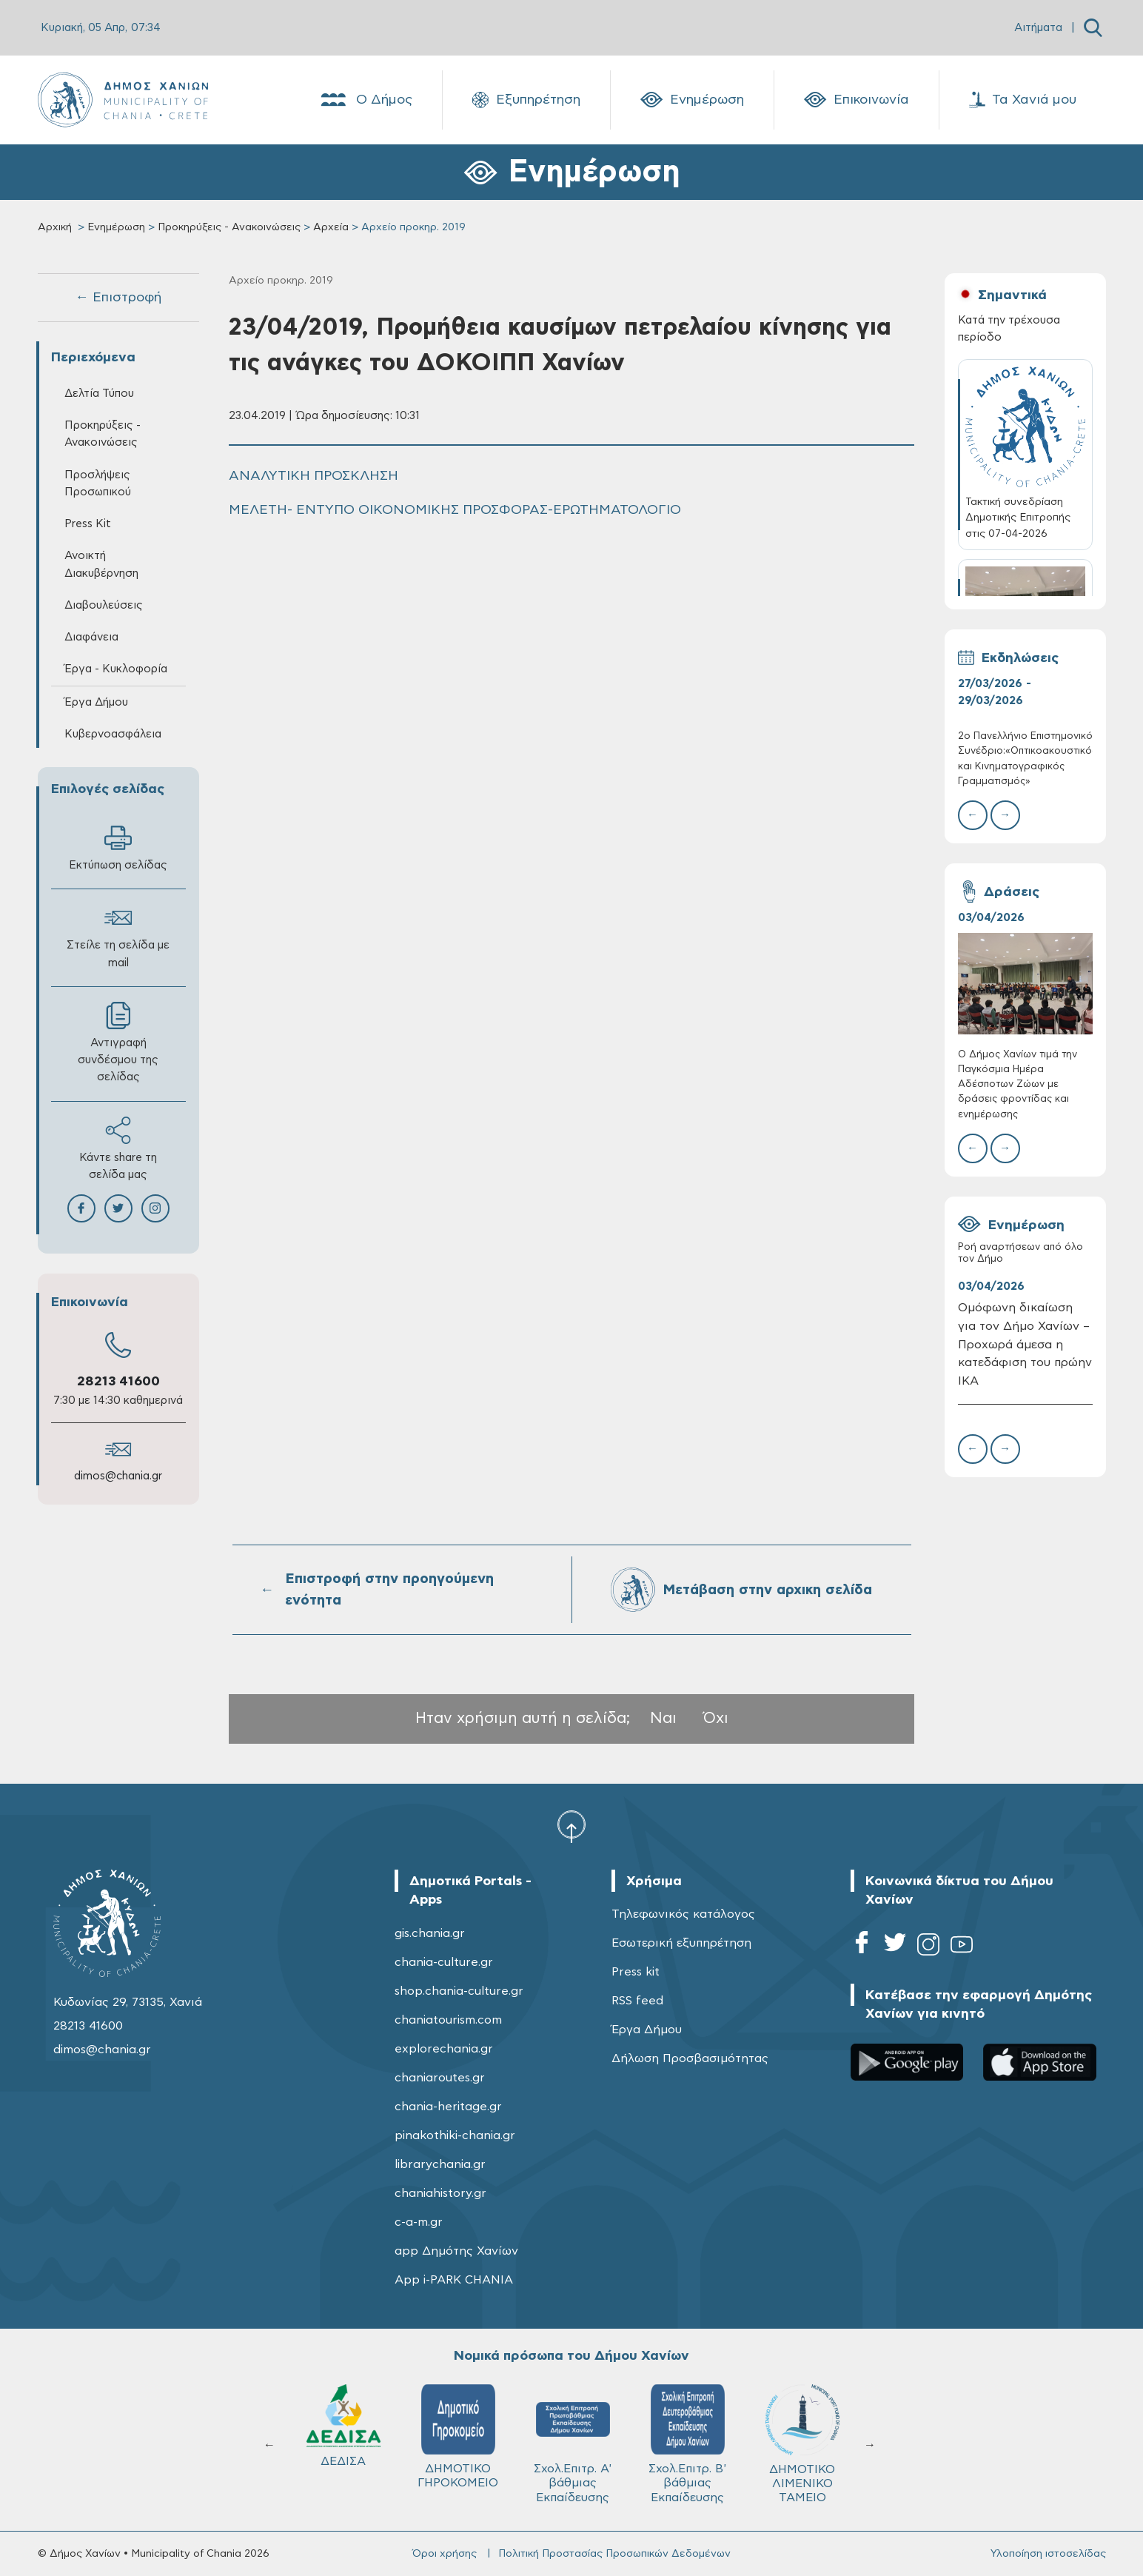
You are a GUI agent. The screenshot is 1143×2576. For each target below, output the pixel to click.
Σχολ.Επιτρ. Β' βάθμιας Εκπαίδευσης (687, 2443)
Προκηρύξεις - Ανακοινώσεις (229, 227)
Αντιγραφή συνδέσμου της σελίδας (118, 1042)
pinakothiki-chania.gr (455, 2135)
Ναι (663, 1718)
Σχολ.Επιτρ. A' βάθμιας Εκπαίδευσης (572, 2443)
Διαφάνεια (91, 637)
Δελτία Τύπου (99, 393)
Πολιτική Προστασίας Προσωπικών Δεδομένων (614, 2554)
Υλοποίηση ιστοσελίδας (1048, 2554)
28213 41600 (118, 1381)
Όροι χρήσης (444, 2554)
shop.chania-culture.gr (459, 1991)
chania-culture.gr (444, 1962)
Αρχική (55, 227)
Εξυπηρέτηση (526, 100)
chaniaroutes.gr (440, 2078)
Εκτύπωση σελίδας (118, 847)
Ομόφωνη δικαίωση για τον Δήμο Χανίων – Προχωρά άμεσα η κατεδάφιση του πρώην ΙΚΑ (1025, 1345)
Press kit (635, 1972)
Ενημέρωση (692, 100)
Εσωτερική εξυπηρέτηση (681, 1943)
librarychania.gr (440, 2164)
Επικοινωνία (856, 100)
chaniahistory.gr (440, 2193)
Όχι (715, 1718)
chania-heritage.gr (448, 2106)
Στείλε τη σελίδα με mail (118, 936)
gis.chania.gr (430, 1933)
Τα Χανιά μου (1022, 100)
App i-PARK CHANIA (454, 2280)
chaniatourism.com (448, 2020)
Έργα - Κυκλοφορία (115, 669)
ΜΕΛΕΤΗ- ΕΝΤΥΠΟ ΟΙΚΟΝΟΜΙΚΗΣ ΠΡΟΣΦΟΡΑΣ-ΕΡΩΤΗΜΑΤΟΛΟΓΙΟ (455, 510)
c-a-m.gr (419, 2222)
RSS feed (637, 2001)
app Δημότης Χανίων (456, 2251)
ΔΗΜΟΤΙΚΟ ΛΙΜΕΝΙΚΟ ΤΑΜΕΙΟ (802, 2443)
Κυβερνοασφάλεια (112, 734)
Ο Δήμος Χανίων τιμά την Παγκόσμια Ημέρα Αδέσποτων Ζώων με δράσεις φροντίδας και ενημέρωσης (1017, 1085)
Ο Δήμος (365, 100)
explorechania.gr (444, 2049)
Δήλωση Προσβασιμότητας (689, 2058)
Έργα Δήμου (96, 702)
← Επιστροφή (118, 297)
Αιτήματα (1038, 27)
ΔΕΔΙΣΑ (343, 2425)
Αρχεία (331, 227)
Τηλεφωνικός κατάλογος (683, 1914)
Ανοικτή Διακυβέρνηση (101, 564)
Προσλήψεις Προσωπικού (97, 483)
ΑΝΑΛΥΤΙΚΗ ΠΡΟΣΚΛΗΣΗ (313, 476)
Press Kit (87, 523)
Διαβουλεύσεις (103, 605)
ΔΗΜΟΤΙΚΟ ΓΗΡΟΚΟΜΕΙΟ (458, 2436)
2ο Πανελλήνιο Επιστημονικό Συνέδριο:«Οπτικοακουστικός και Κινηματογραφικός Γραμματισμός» (1025, 759)
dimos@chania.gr (118, 1476)
